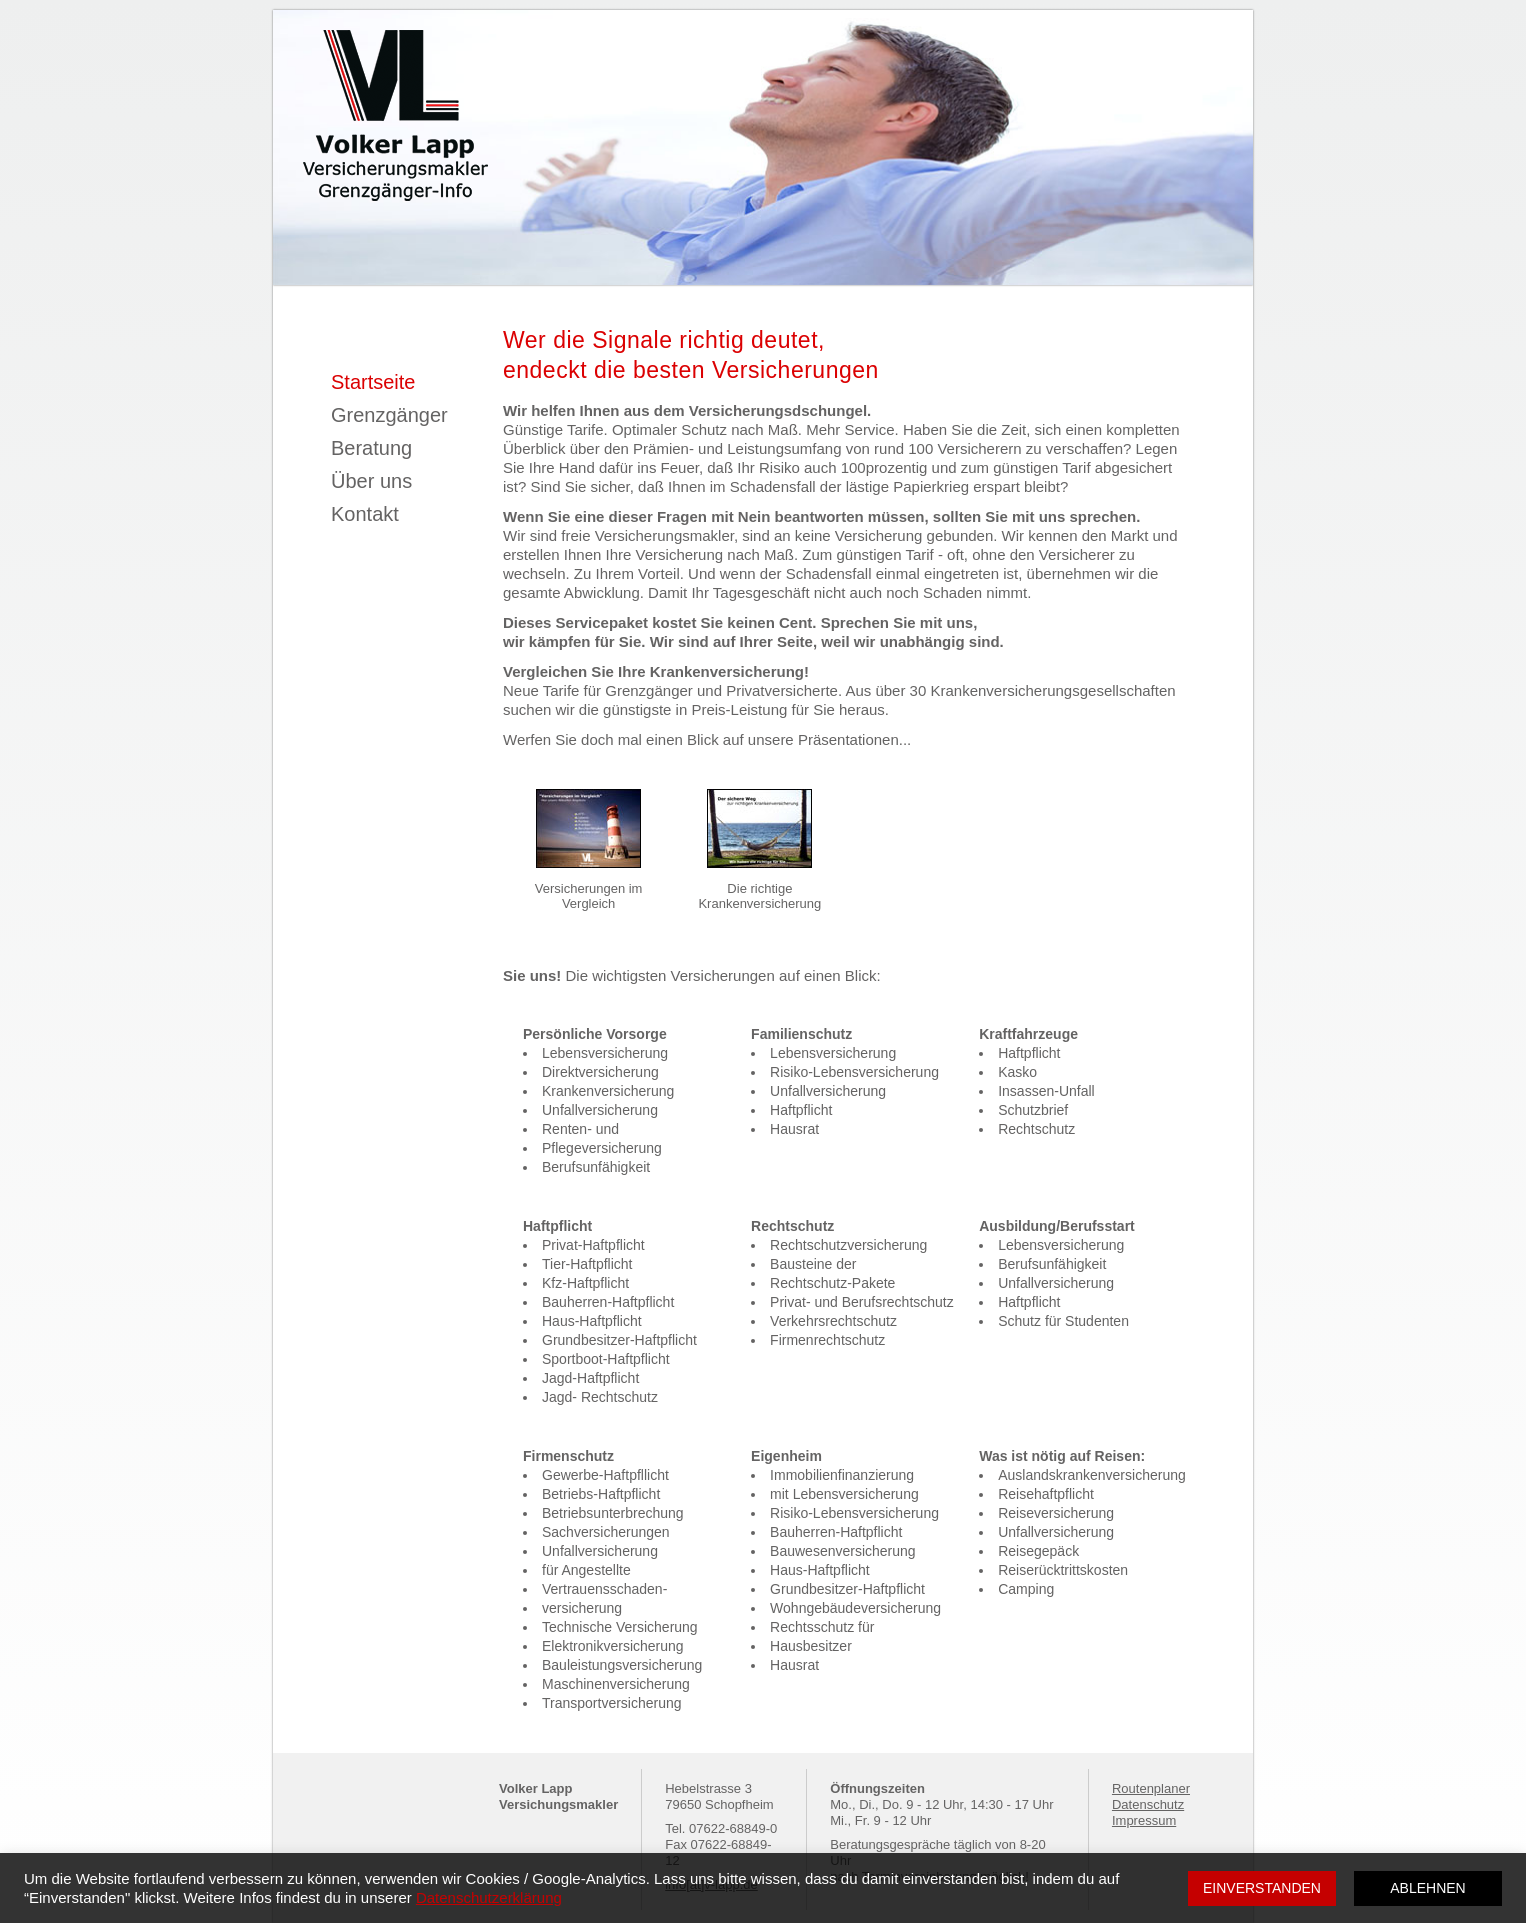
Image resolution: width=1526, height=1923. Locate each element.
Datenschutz (1148, 1804)
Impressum (1144, 1820)
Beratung (371, 448)
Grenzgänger (389, 415)
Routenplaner (1151, 1788)
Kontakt (365, 514)
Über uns (371, 481)
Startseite (373, 382)
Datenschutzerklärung (489, 1897)
